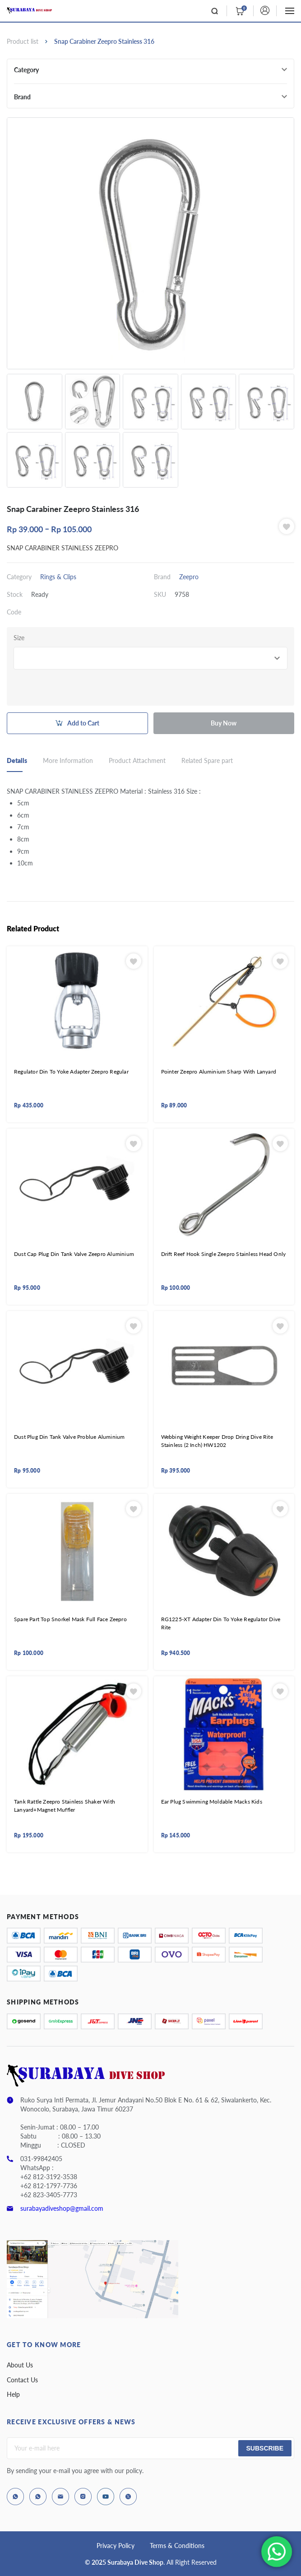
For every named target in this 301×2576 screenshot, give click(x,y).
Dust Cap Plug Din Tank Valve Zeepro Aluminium (74, 1254)
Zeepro (189, 577)
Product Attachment (137, 760)
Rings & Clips (58, 577)
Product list (22, 41)
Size (19, 638)
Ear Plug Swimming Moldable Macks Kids (211, 1801)
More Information (68, 760)
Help (13, 2394)
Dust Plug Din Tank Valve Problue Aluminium (69, 1436)
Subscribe (264, 2448)
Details (17, 760)
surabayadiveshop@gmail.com (61, 2208)
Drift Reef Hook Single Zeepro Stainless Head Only (223, 1254)
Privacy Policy (115, 2545)
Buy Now (223, 723)
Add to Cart (83, 723)
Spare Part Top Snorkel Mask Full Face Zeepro (70, 1619)
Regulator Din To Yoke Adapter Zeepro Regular (71, 1071)
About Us (20, 2365)
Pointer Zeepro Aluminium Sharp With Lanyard (219, 1071)
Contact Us (22, 2380)
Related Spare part (207, 760)
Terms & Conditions (177, 2545)
